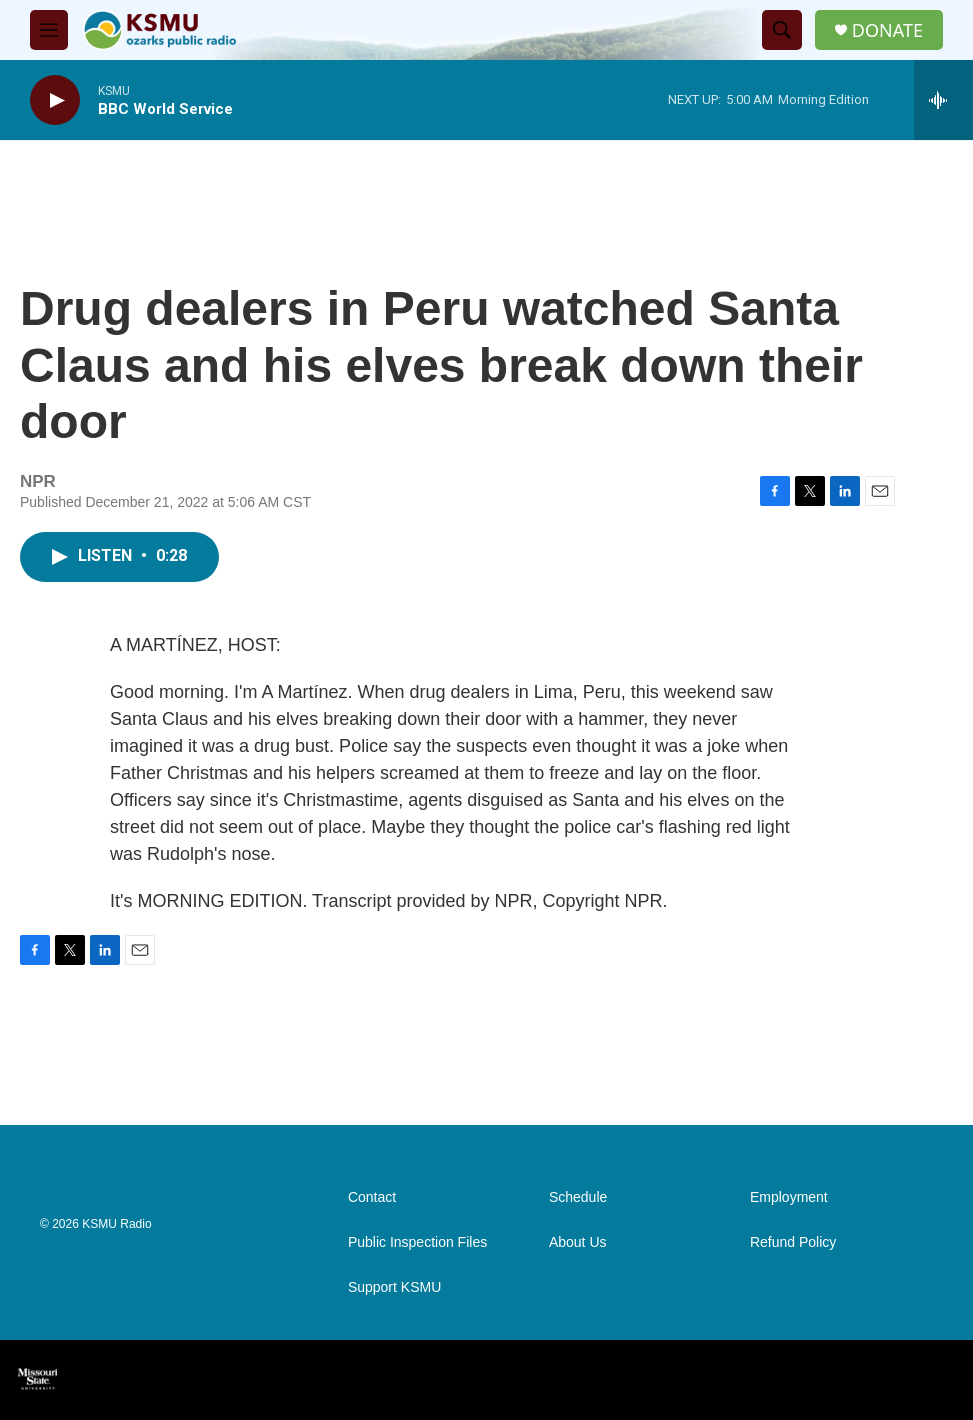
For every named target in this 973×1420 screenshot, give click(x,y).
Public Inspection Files (417, 1242)
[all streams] (943, 100)
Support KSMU (394, 1287)
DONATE (887, 30)
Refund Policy (793, 1242)
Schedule (578, 1197)
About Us (578, 1242)
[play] (55, 100)
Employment (789, 1197)
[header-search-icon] (782, 30)
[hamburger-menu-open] (49, 30)
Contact (372, 1197)
